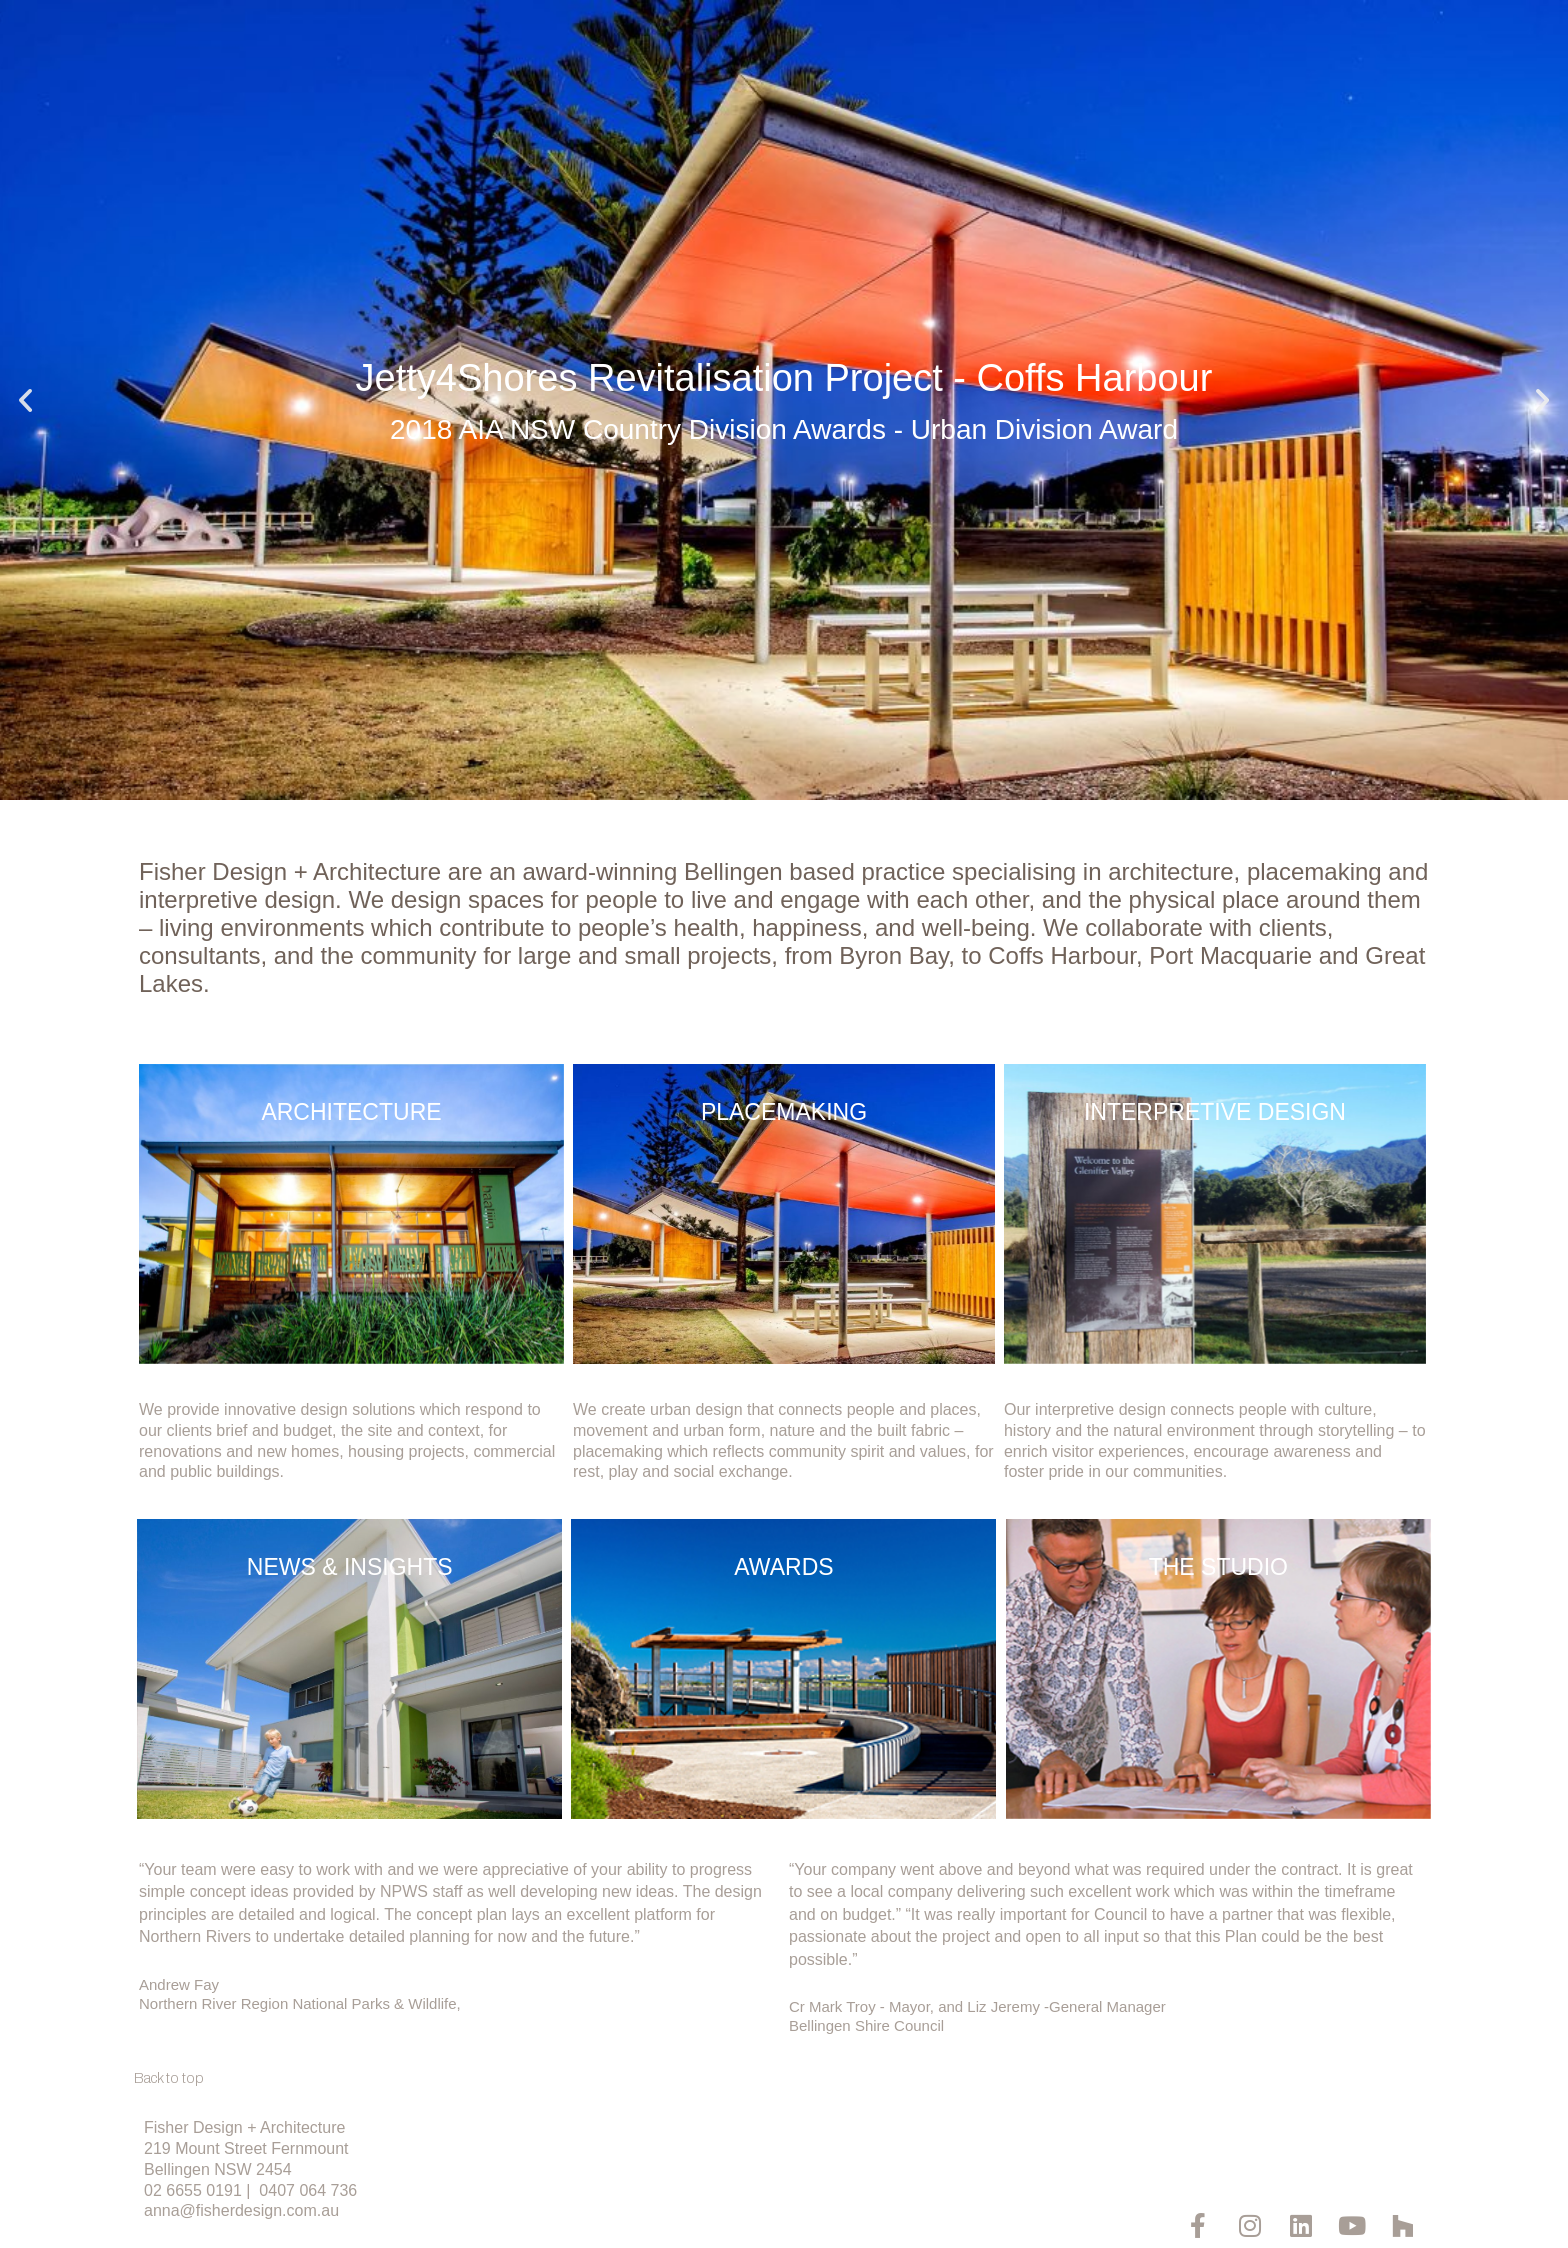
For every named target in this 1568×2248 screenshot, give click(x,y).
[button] (25, 400)
